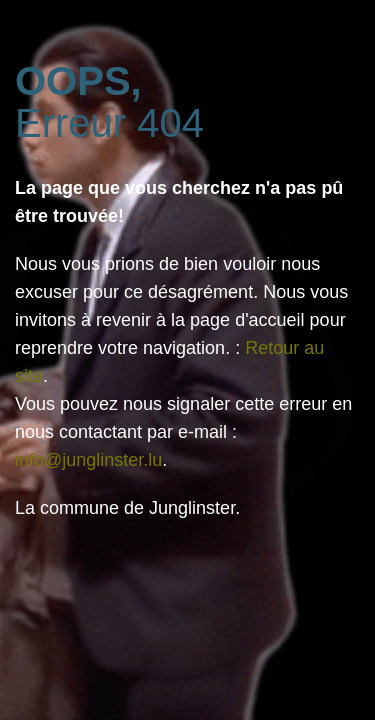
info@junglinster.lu (88, 460)
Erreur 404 (109, 102)
